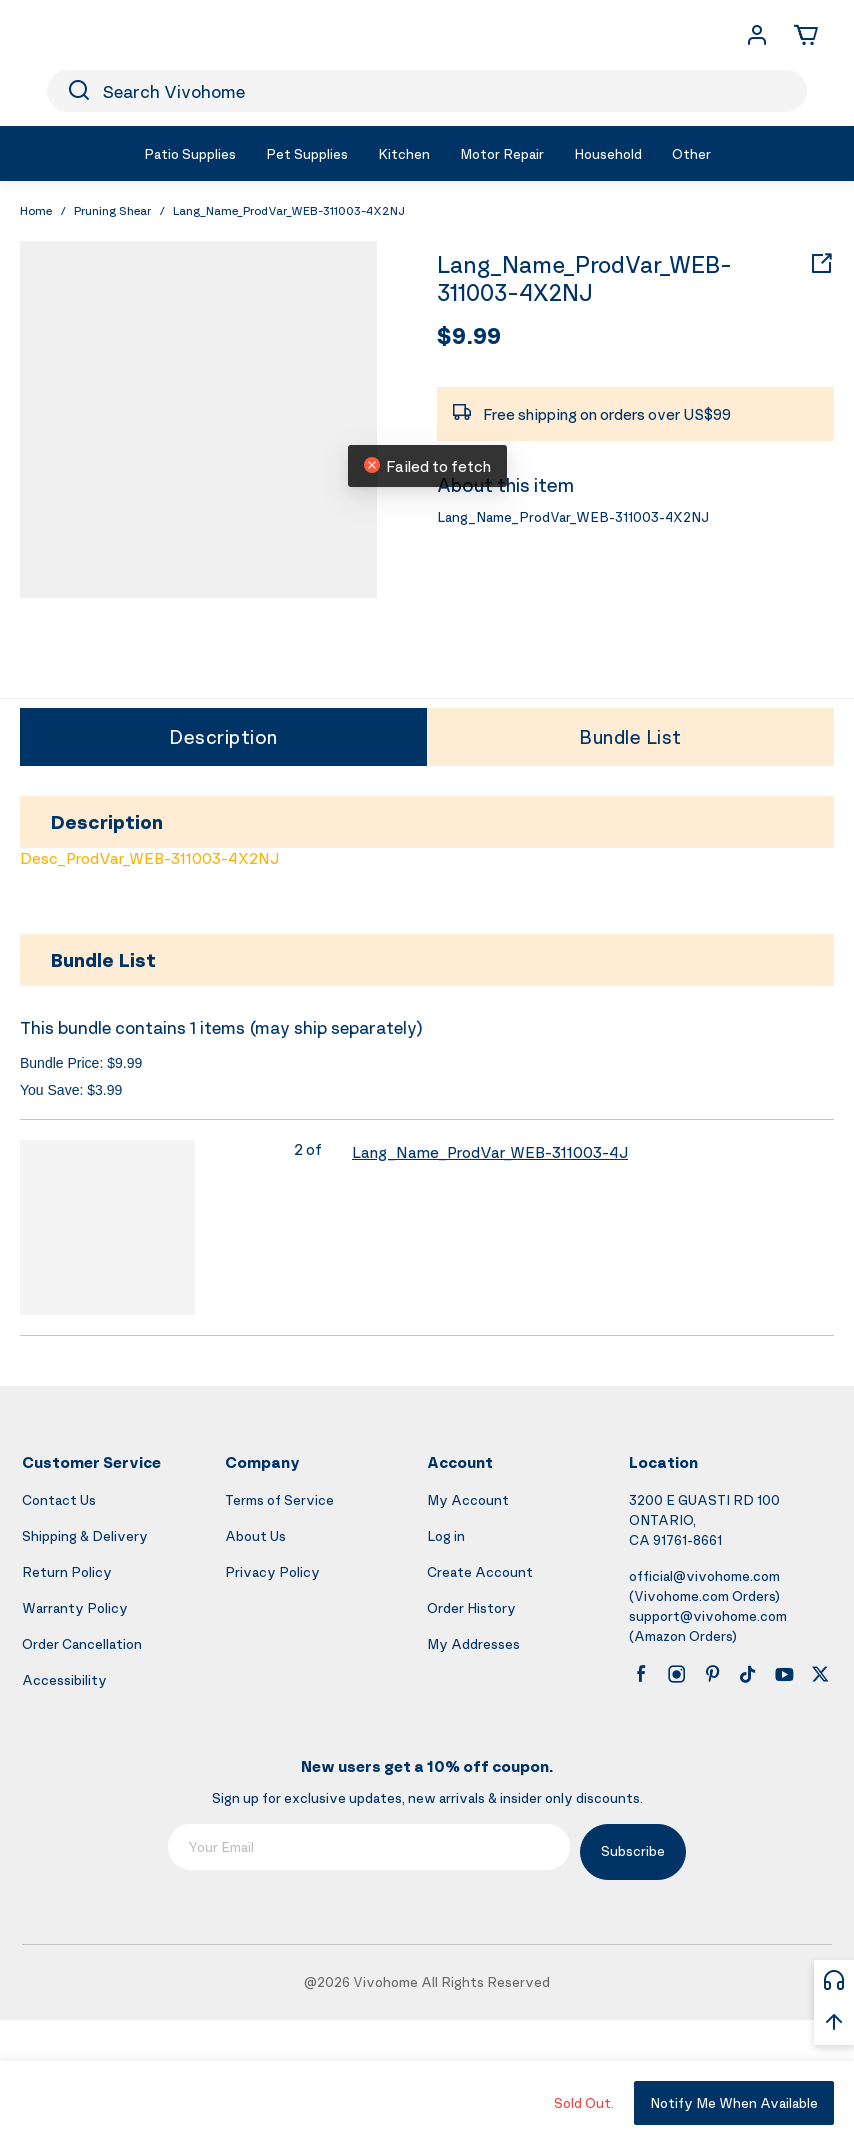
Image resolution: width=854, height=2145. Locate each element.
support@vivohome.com (708, 1615)
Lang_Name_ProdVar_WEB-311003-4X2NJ (584, 279)
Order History (471, 1607)
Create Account (480, 1571)
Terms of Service (279, 1499)
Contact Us (59, 1499)
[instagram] (677, 1674)
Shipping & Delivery (85, 1535)
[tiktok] (748, 1674)
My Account (468, 1499)
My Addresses (473, 1643)
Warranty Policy (75, 1607)
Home (36, 210)
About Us (255, 1535)
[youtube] (784, 1674)
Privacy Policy (272, 1571)
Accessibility (64, 1679)
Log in (446, 1535)
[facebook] (641, 1674)
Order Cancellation (82, 1643)
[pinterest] (713, 1674)
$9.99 (469, 335)
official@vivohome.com (704, 1575)
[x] (820, 1674)
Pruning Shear (112, 210)
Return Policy (67, 1571)
